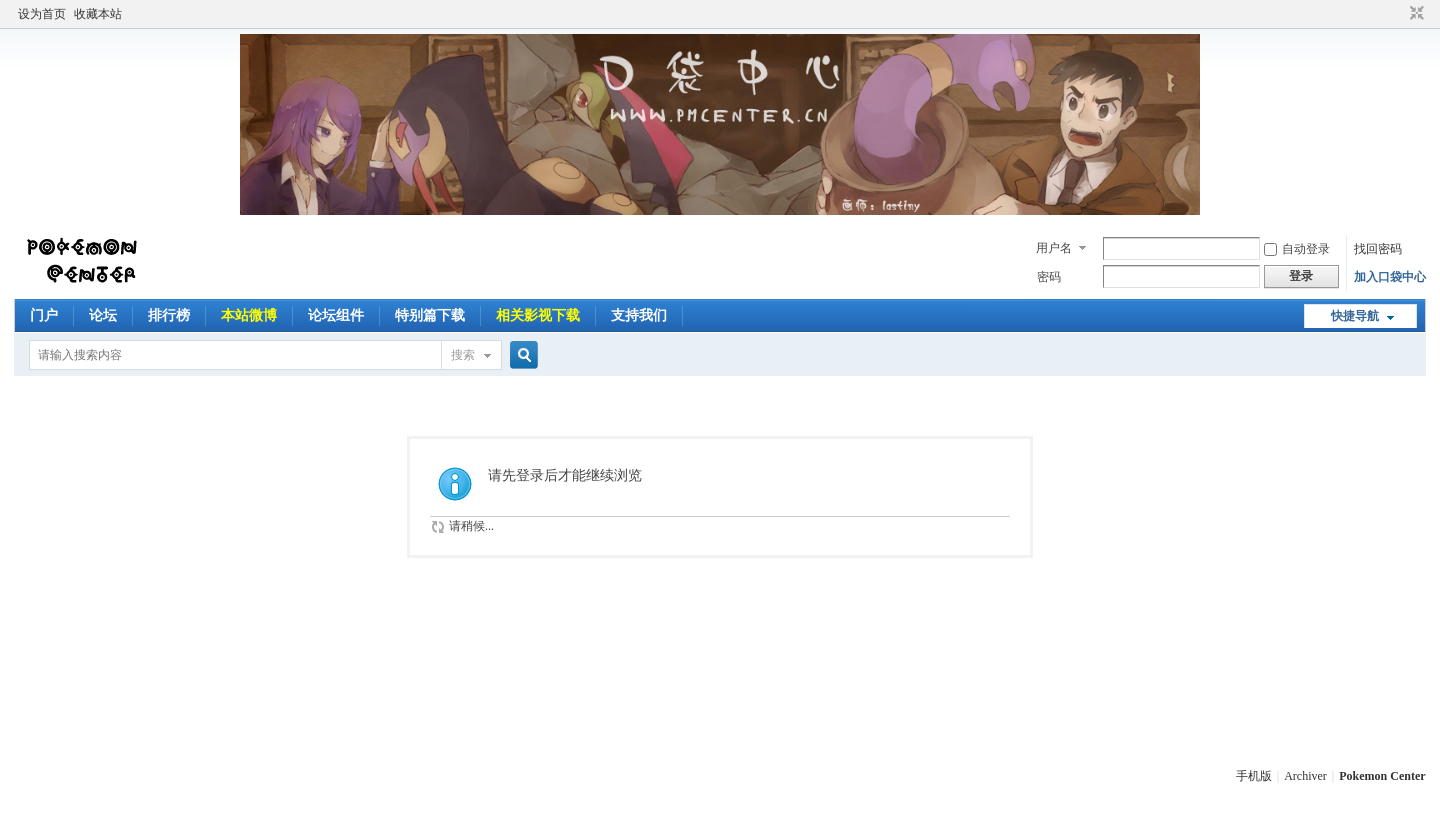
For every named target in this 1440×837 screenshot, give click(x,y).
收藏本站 (98, 14)
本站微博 (249, 315)
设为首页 (42, 14)
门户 (44, 315)
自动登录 (1297, 249)
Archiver (1305, 776)
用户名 (1054, 248)
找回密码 (1378, 249)
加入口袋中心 (1390, 277)
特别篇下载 (430, 315)
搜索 (463, 355)
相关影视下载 (538, 315)
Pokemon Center (1382, 776)
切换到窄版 (1414, 14)
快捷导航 (1355, 316)
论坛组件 (336, 315)
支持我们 (639, 315)
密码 (1049, 277)
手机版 (1254, 776)
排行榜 (169, 315)
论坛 (103, 315)
